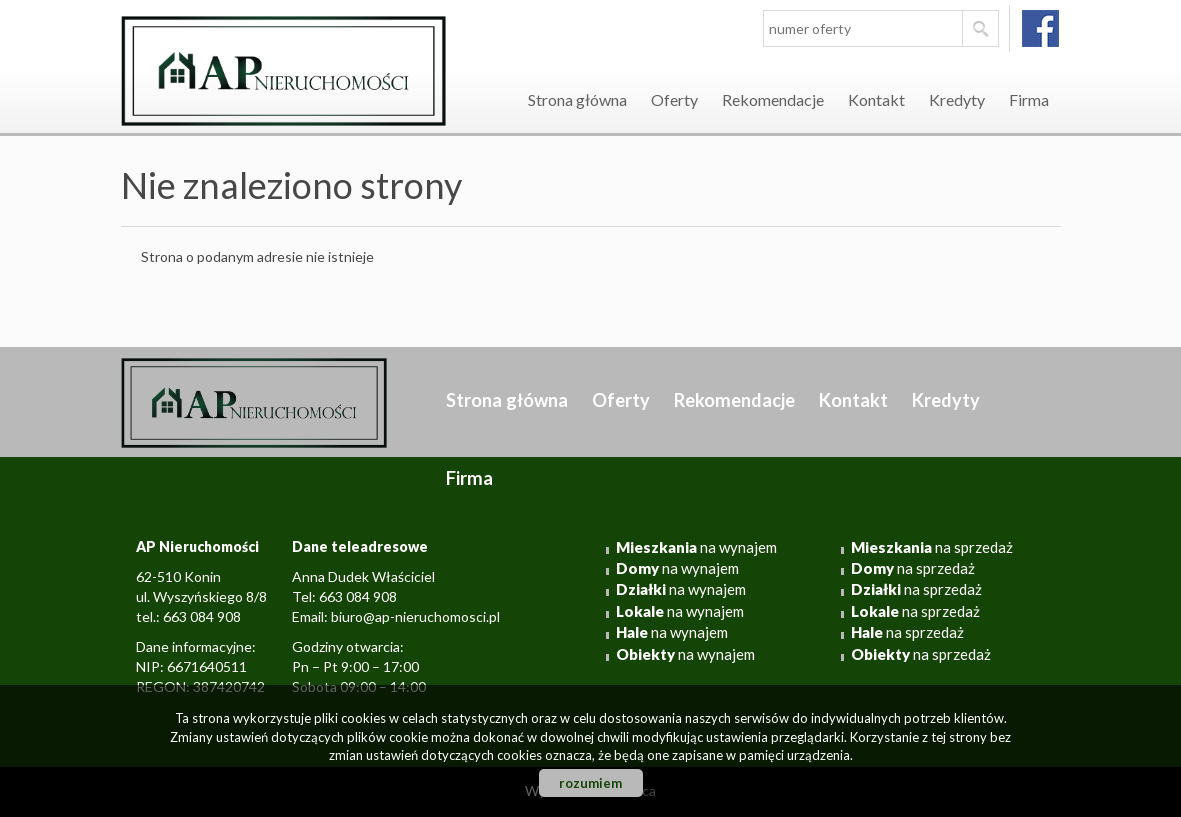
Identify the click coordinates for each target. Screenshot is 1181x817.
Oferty (674, 99)
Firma (1029, 99)
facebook (1040, 28)
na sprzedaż (932, 547)
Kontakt (876, 99)
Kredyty (957, 99)
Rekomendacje (773, 99)
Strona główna (577, 99)
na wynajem (696, 547)
